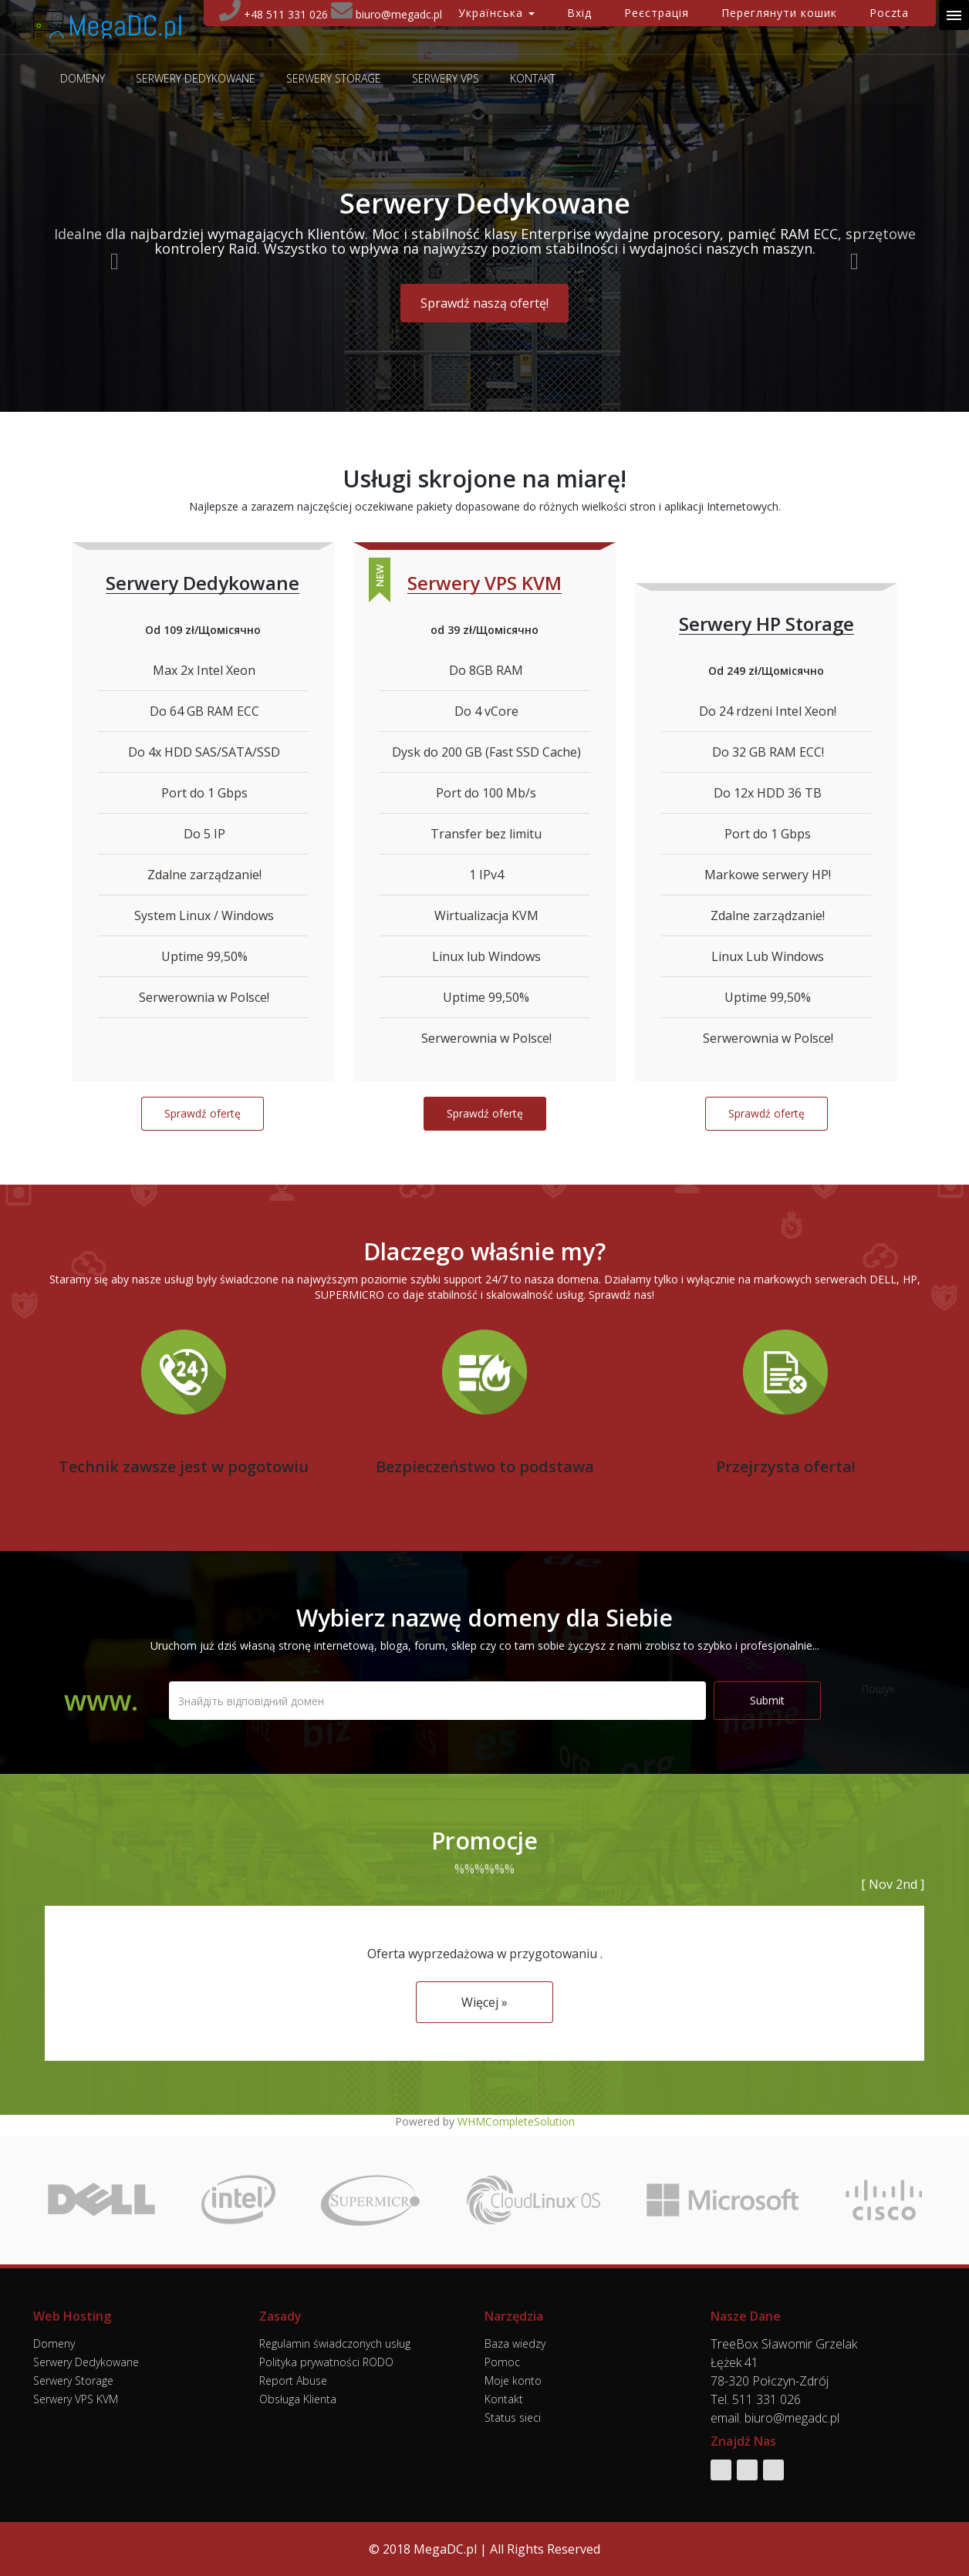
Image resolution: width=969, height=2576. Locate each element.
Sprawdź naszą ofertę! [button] (484, 303)
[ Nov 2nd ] (892, 1884)
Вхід (579, 12)
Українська (496, 12)
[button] (111, 257)
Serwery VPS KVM (75, 2399)
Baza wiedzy (514, 2343)
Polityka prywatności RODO (326, 2362)
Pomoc (502, 2362)
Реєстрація (656, 12)
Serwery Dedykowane (195, 78)
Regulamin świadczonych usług (334, 2343)
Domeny (82, 78)
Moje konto (513, 2380)
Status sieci (512, 2417)
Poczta (889, 12)
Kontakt (532, 78)
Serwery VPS (445, 78)
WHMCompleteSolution (516, 2121)
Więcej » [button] (484, 2002)
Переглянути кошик (779, 12)
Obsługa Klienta (297, 2399)
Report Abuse (293, 2380)
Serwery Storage (333, 78)
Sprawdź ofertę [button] (202, 1113)
